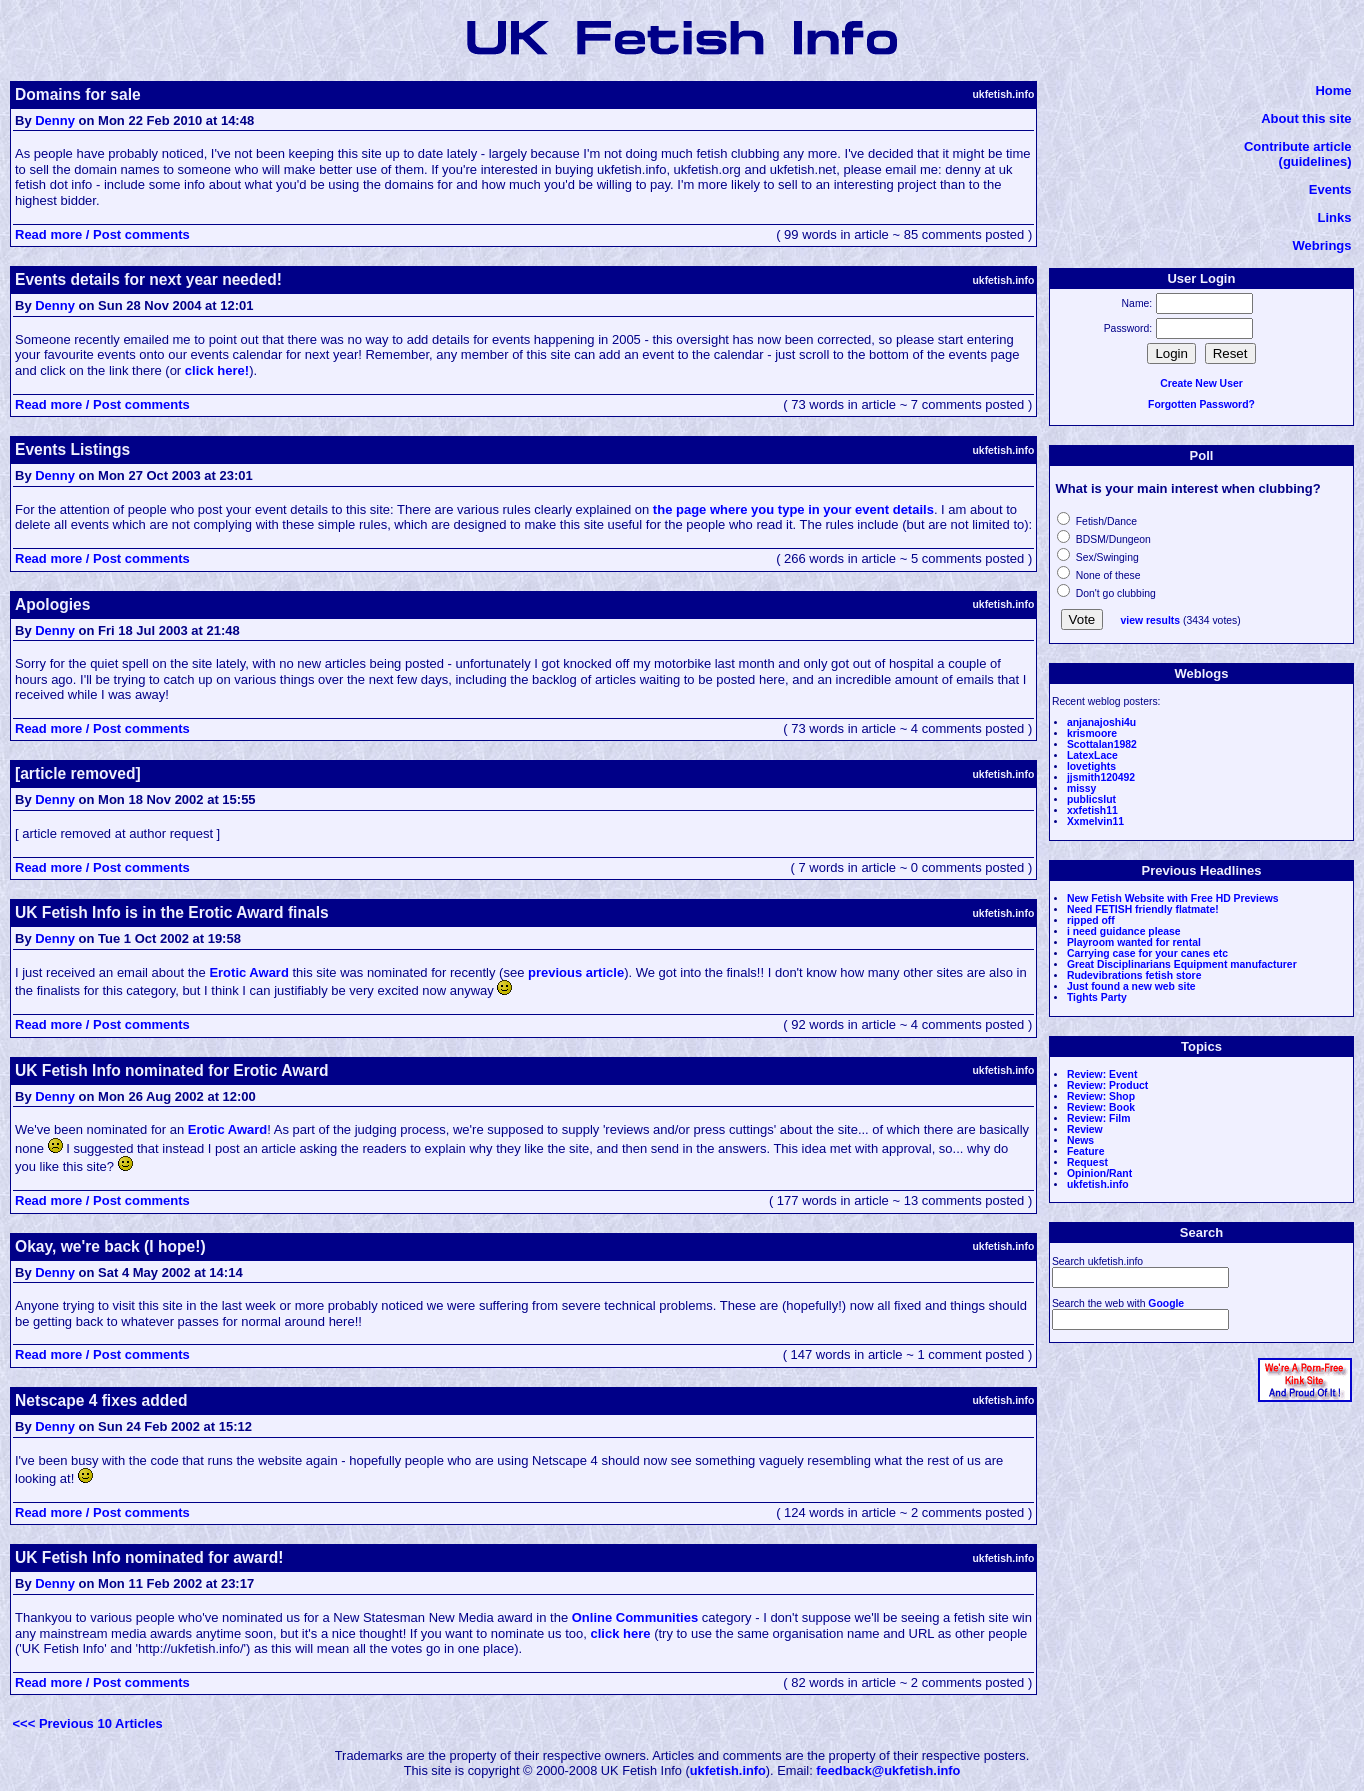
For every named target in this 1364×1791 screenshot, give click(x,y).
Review (1085, 1129)
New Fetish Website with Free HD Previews (1173, 898)
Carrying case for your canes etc (1147, 953)
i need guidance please (1124, 931)
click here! (217, 370)
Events (1330, 189)
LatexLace (1092, 755)
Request (1087, 1162)
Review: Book (1101, 1107)
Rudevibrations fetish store (1134, 975)
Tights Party (1097, 997)
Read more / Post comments (102, 234)
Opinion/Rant (1099, 1173)
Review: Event (1102, 1074)
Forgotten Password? (1201, 404)
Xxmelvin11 (1095, 821)
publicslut (1091, 799)
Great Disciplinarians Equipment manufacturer (1182, 964)
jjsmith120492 (1101, 777)
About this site (1306, 118)
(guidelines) (1315, 161)
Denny (55, 120)
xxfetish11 (1092, 810)
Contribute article (1298, 146)
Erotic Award (248, 972)
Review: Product (1107, 1085)
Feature (1086, 1151)
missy (1081, 788)
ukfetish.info (1098, 1184)
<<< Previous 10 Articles (88, 1723)
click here (621, 1633)
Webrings (1322, 245)
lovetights (1091, 766)
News (1080, 1140)
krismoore (1092, 733)
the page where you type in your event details (793, 509)
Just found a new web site (1131, 986)
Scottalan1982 (1102, 744)
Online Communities (635, 1617)
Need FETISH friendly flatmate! (1143, 909)
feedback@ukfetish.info (888, 1770)
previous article (576, 972)
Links (1335, 217)
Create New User (1201, 383)
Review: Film (1099, 1118)
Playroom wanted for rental (1134, 942)
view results (1151, 620)
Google (1166, 1303)
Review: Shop (1101, 1096)
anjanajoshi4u (1101, 722)
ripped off (1091, 920)
